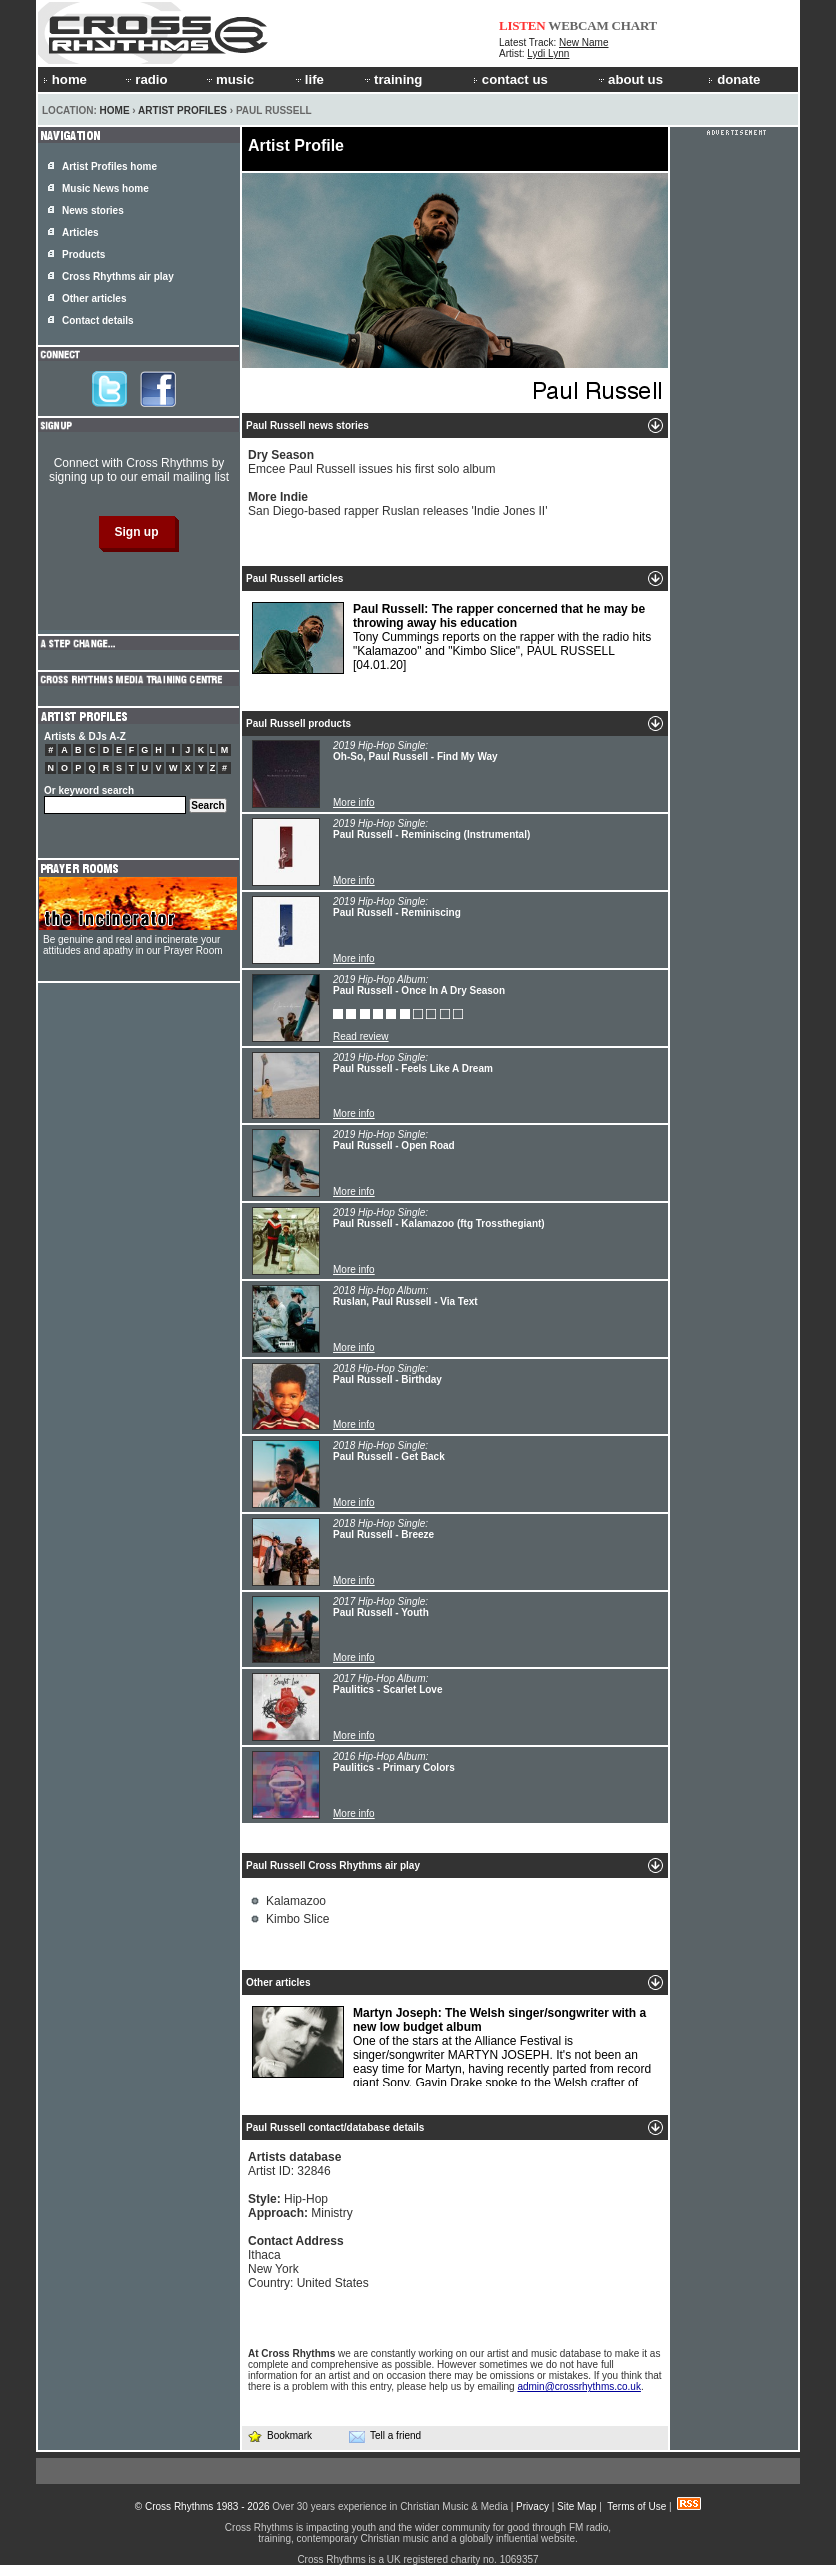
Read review (361, 1036)
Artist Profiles (182, 110)
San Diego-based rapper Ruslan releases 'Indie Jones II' (397, 504)
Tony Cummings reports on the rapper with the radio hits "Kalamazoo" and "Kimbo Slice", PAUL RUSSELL (451, 638)
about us (629, 79)
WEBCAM (578, 25)
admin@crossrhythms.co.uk (579, 2386)
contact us (510, 79)
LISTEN (522, 25)
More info (354, 802)
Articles (80, 232)
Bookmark (279, 2435)
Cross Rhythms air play (118, 276)
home (65, 79)
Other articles (94, 298)
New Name (583, 42)
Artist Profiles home (109, 166)
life (308, 79)
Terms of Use (636, 2506)
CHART (635, 25)
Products (83, 254)
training (392, 79)
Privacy (532, 2506)
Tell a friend (385, 2436)
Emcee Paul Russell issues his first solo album (371, 462)
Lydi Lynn (548, 53)
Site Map (576, 2506)
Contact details (98, 320)
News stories (93, 210)
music (229, 79)
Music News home (105, 188)
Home (115, 110)
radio (145, 79)
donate (734, 79)
